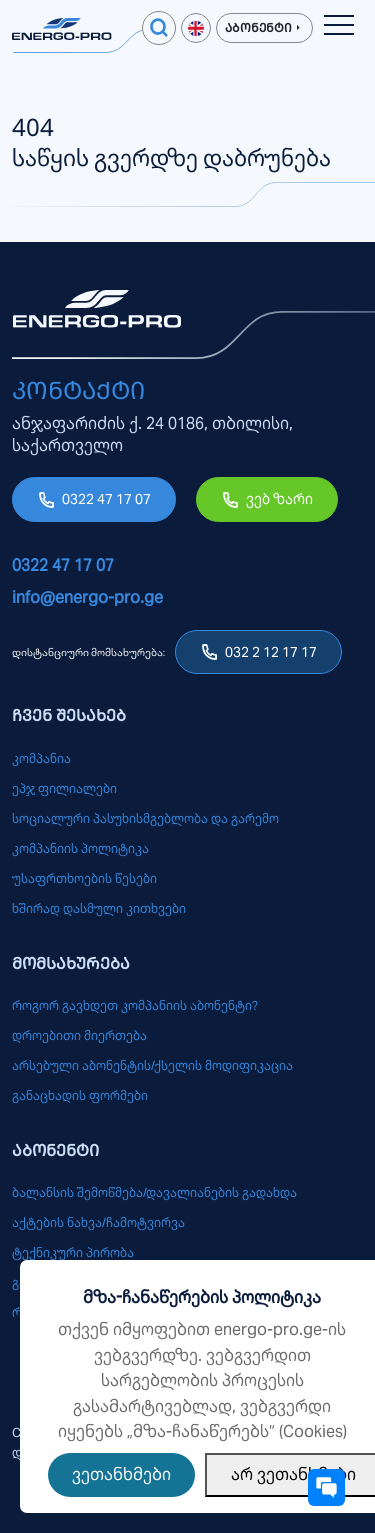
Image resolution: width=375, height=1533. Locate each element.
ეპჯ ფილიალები (64, 788)
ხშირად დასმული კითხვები (99, 908)
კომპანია (41, 758)
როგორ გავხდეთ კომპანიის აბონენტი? (135, 1005)
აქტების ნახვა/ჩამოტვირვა (98, 1222)
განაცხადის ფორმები (80, 1095)
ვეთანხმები (121, 1474)
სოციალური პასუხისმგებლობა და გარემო (145, 818)
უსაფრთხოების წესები (84, 878)
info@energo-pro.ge (87, 597)
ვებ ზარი (279, 499)
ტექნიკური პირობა (73, 1252)
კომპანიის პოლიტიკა (80, 848)
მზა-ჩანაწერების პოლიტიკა (202, 1297)
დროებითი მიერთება (79, 1035)
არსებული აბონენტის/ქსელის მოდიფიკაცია (152, 1065)
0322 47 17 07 (106, 499)
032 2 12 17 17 (271, 652)
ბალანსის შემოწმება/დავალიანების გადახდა (154, 1192)
